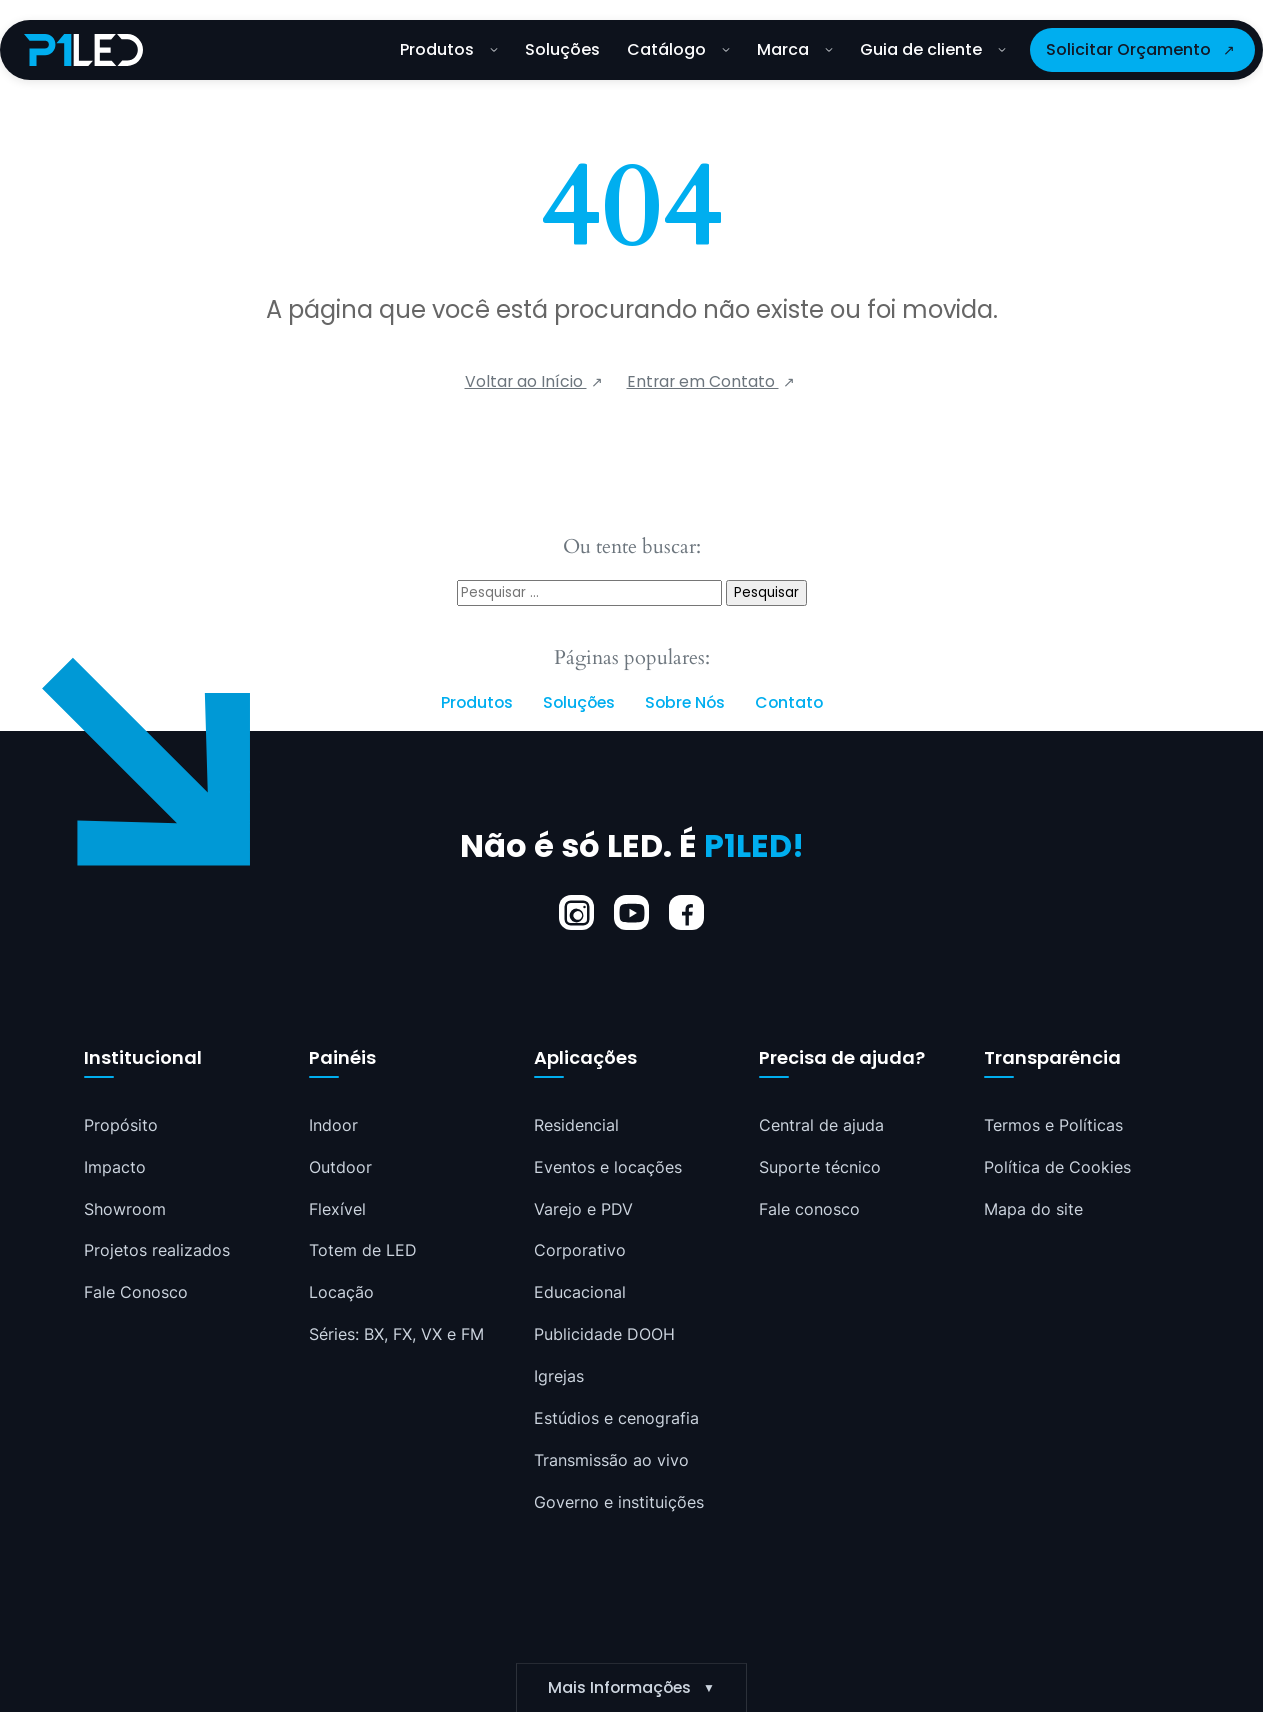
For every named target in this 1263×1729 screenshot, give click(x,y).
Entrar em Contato (703, 381)
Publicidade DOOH (604, 1335)
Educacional (580, 1293)
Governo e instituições (619, 1503)
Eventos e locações (608, 1167)
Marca (795, 49)
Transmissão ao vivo (611, 1461)
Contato (789, 702)
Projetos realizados (157, 1251)
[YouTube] (631, 912)
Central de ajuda (821, 1125)
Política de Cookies (1057, 1167)
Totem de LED (363, 1251)
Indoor (333, 1125)
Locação (341, 1293)
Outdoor (340, 1167)
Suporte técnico (820, 1167)
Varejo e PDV (583, 1209)
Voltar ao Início (526, 381)
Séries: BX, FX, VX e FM (396, 1335)
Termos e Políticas (1053, 1125)
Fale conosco (809, 1209)
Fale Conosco (136, 1293)
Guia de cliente (933, 49)
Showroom (125, 1209)
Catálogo (678, 49)
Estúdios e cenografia (616, 1419)
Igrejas (559, 1377)
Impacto (115, 1167)
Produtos (449, 49)
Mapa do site (1033, 1209)
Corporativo (580, 1251)
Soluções (562, 49)
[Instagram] (576, 912)
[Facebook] (686, 912)
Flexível (337, 1209)
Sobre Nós (685, 702)
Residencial (576, 1125)
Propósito (121, 1125)
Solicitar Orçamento (1128, 49)
